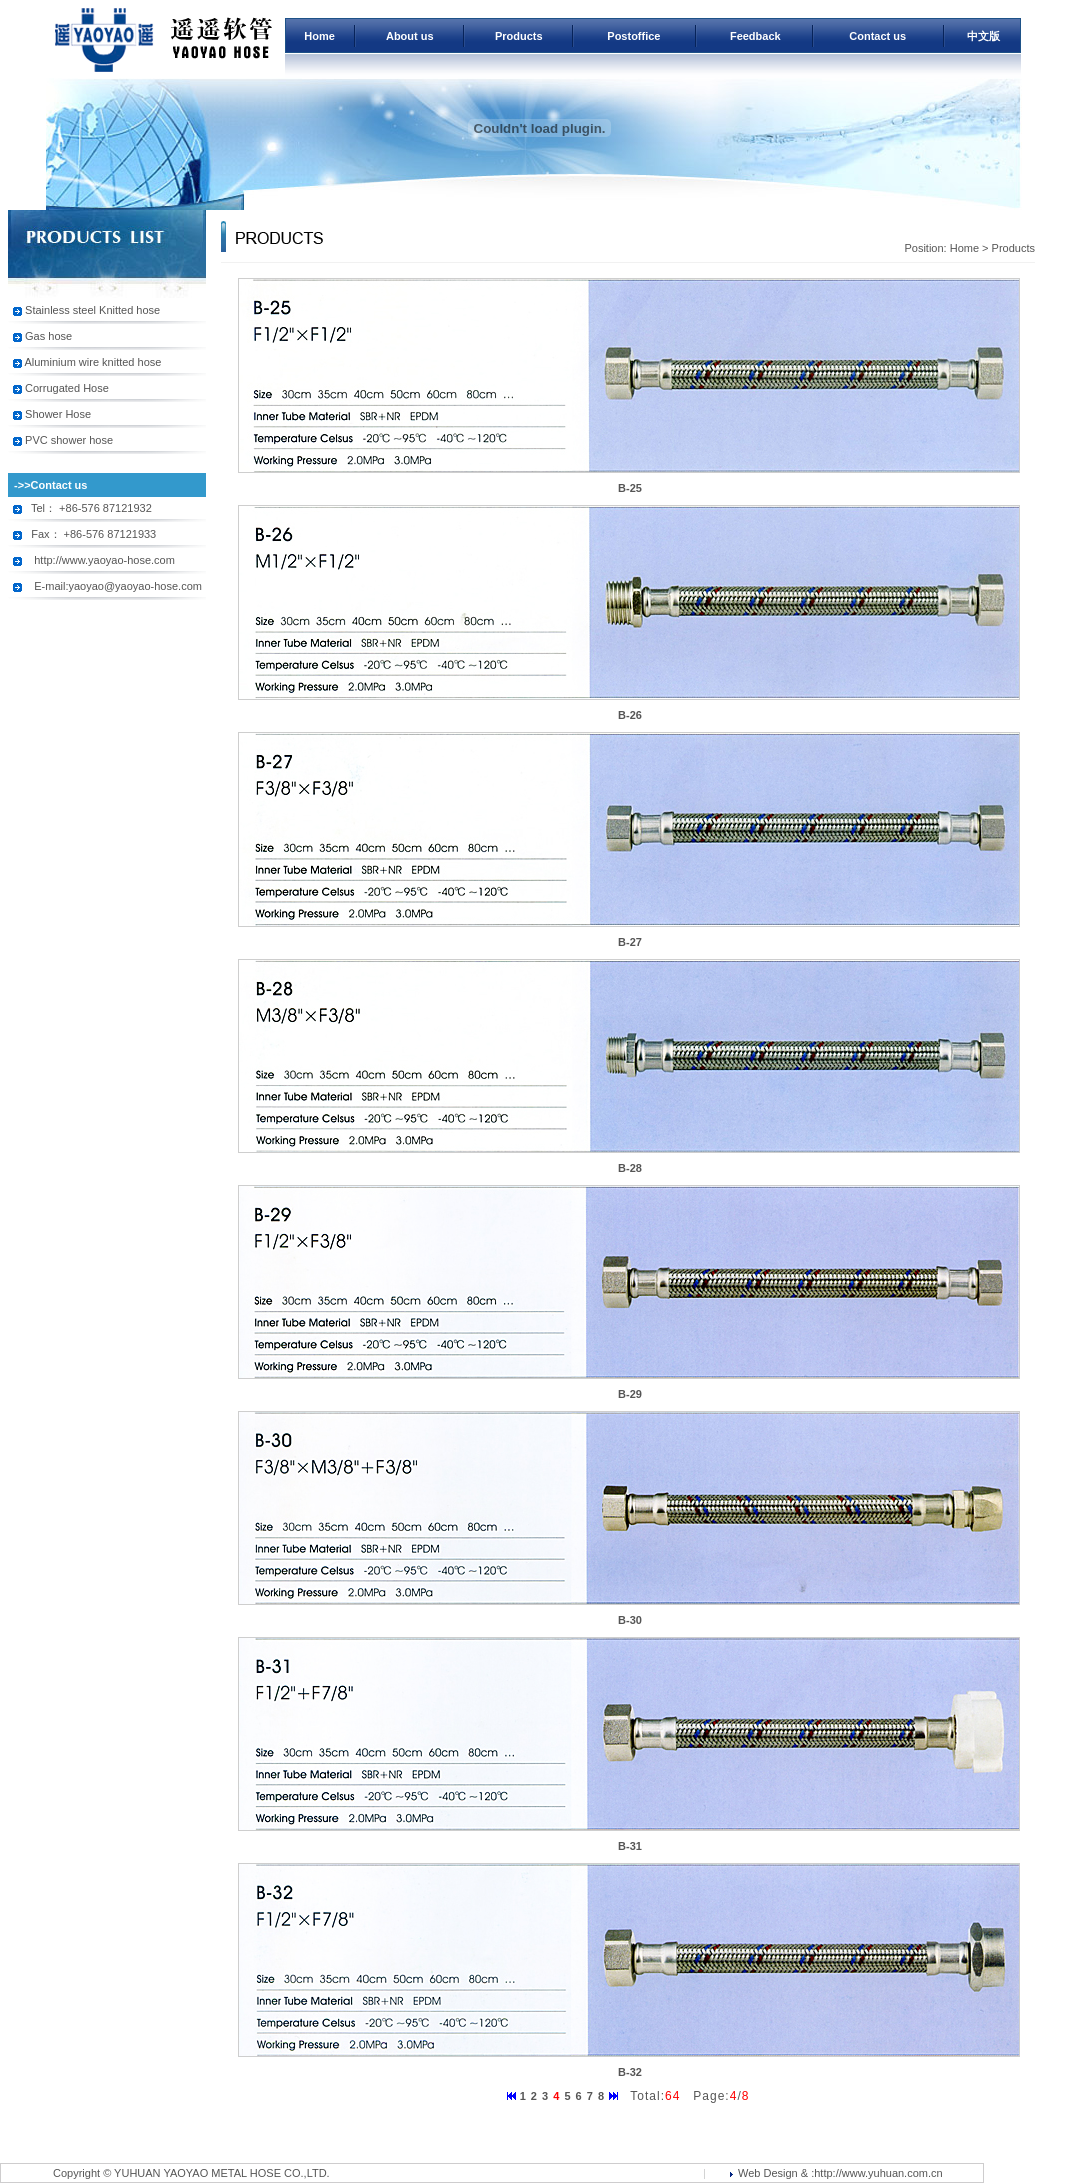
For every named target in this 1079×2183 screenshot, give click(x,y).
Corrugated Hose (67, 388)
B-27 (630, 942)
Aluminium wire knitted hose (92, 362)
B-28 (630, 1168)
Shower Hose (58, 414)
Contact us (877, 36)
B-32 (630, 2072)
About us (410, 36)
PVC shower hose (69, 440)
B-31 (630, 1846)
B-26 (630, 715)
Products (519, 36)
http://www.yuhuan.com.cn (878, 2173)
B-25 (630, 488)
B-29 (630, 1394)
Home (319, 36)
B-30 (630, 1620)
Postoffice (633, 36)
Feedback (755, 36)
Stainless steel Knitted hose (92, 310)
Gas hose (48, 336)
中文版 (983, 36)
